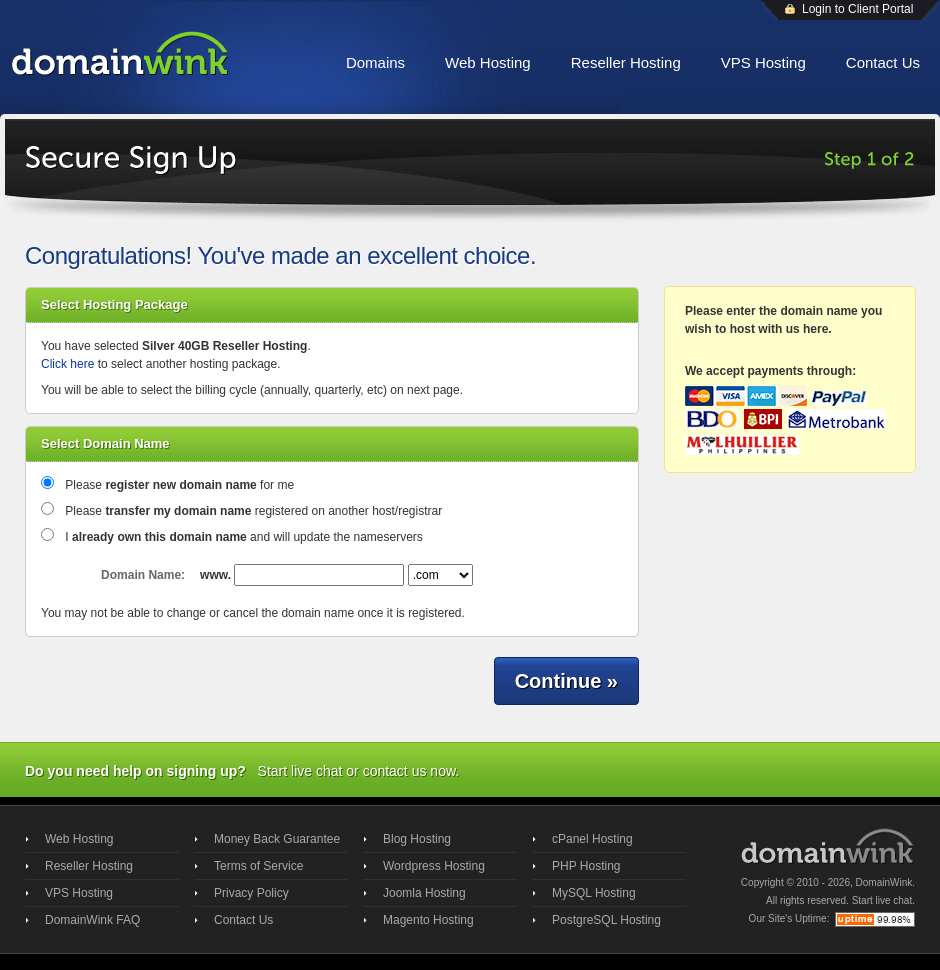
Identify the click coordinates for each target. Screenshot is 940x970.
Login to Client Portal (857, 9)
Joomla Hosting (424, 893)
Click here (67, 364)
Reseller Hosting (626, 62)
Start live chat (300, 771)
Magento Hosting (428, 920)
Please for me (179, 485)
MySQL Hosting (594, 893)
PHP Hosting (586, 866)
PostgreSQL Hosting (606, 920)
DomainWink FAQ (92, 920)
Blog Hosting (417, 839)
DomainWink (884, 882)
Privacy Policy (251, 893)
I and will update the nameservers (244, 537)
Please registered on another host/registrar (253, 511)
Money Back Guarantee (277, 839)
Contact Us (883, 62)
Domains (375, 62)
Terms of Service (258, 866)
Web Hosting (488, 62)
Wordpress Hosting (434, 866)
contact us (395, 771)
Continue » (566, 681)
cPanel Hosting (592, 839)
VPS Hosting (763, 62)
